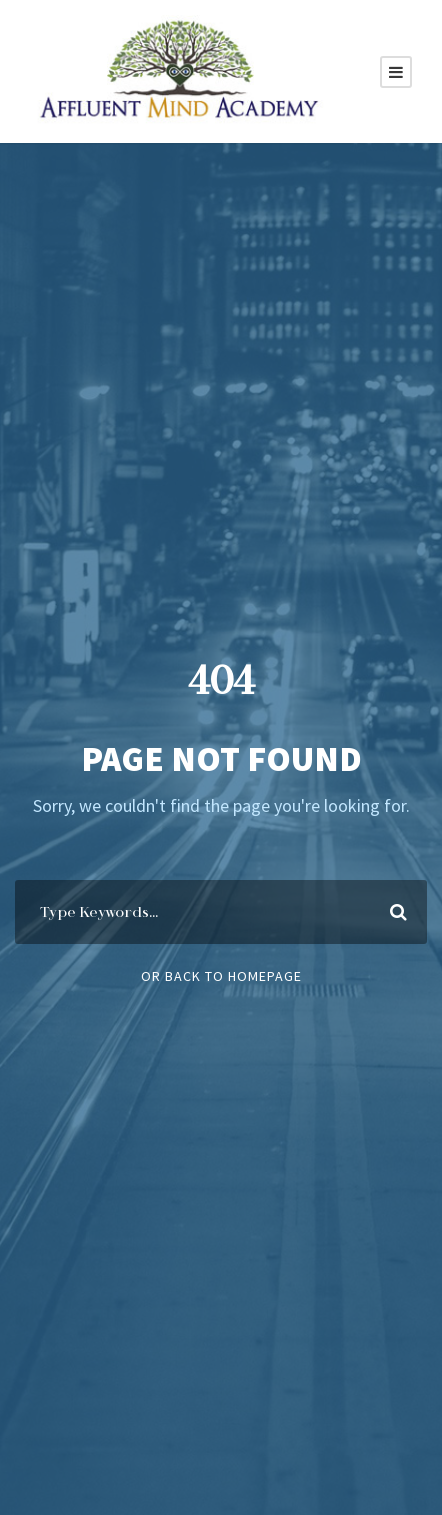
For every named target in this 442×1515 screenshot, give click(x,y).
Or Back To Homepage (221, 976)
